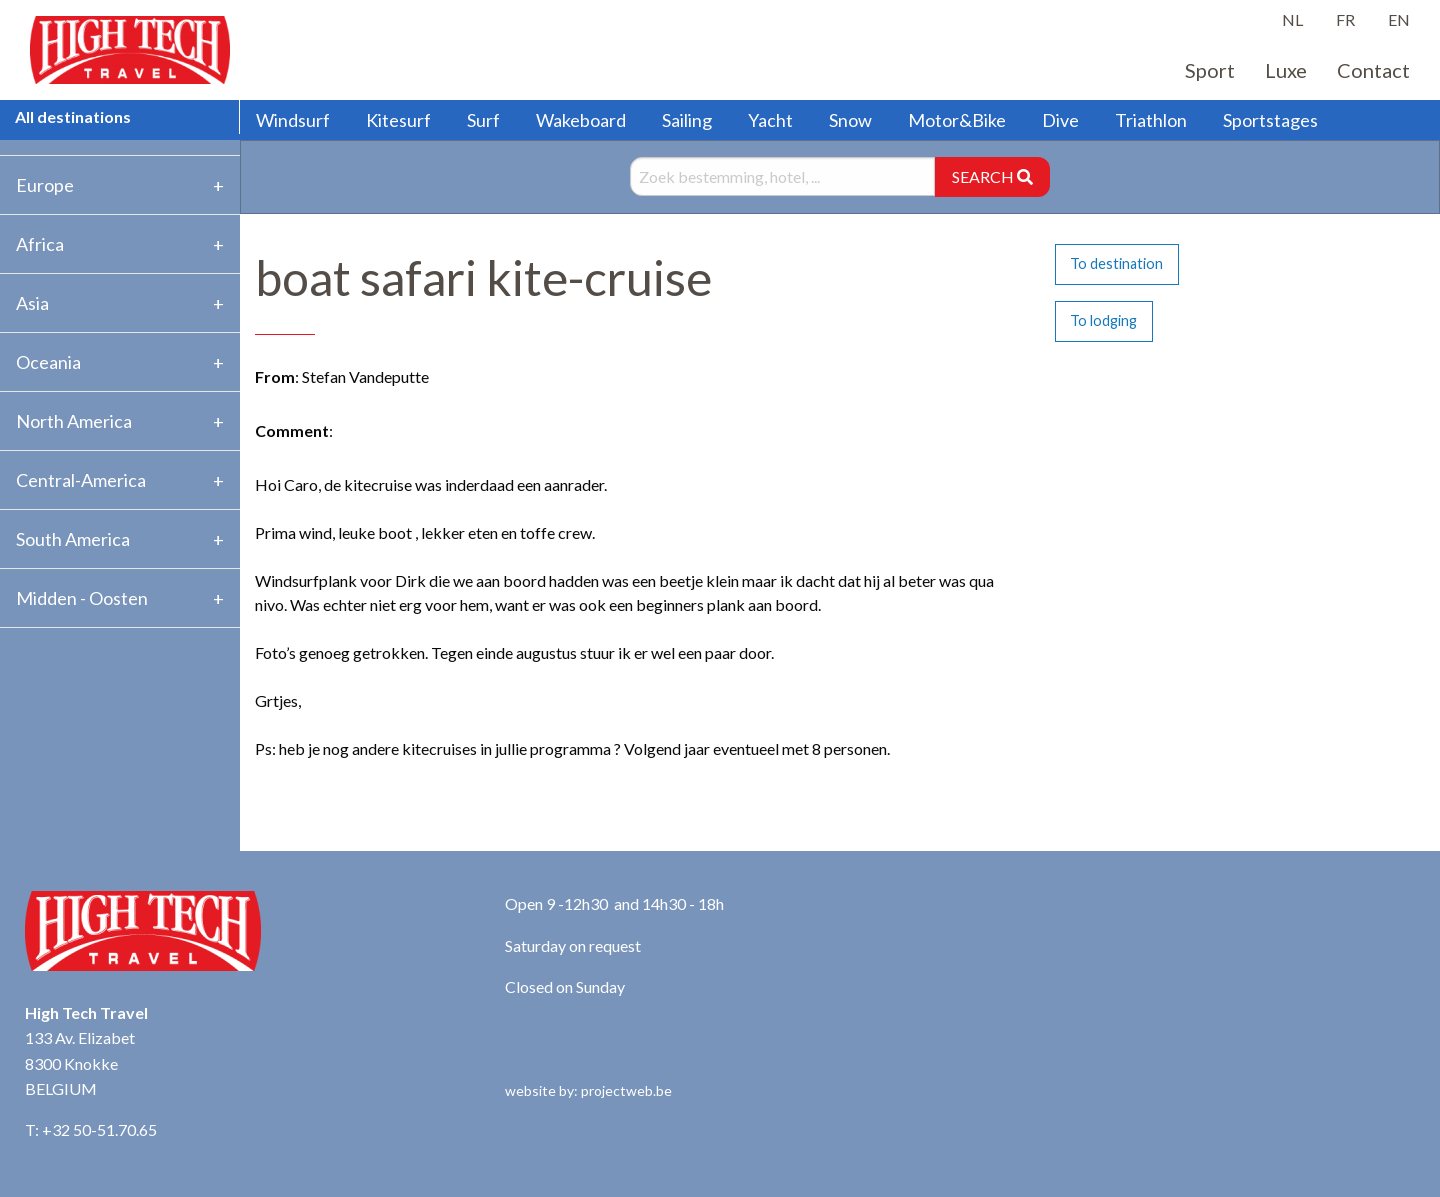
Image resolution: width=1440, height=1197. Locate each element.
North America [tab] (74, 421)
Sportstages (1270, 120)
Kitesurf (398, 120)
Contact (1373, 70)
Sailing (687, 120)
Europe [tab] (45, 185)
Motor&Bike (957, 120)
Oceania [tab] (48, 362)
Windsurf (293, 120)
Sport (1210, 70)
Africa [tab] (40, 244)
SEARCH (992, 176)
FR (1345, 19)
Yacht (770, 120)
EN (1399, 19)
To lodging (1103, 320)
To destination (1116, 263)
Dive (1060, 120)
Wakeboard (581, 120)
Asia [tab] (32, 303)
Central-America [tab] (81, 480)
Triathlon (1151, 120)
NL (1292, 19)
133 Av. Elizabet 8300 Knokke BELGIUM (80, 1063)
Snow (850, 120)
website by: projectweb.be (588, 1090)
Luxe (1286, 70)
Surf (483, 120)
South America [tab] (73, 539)
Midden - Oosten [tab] (82, 598)
